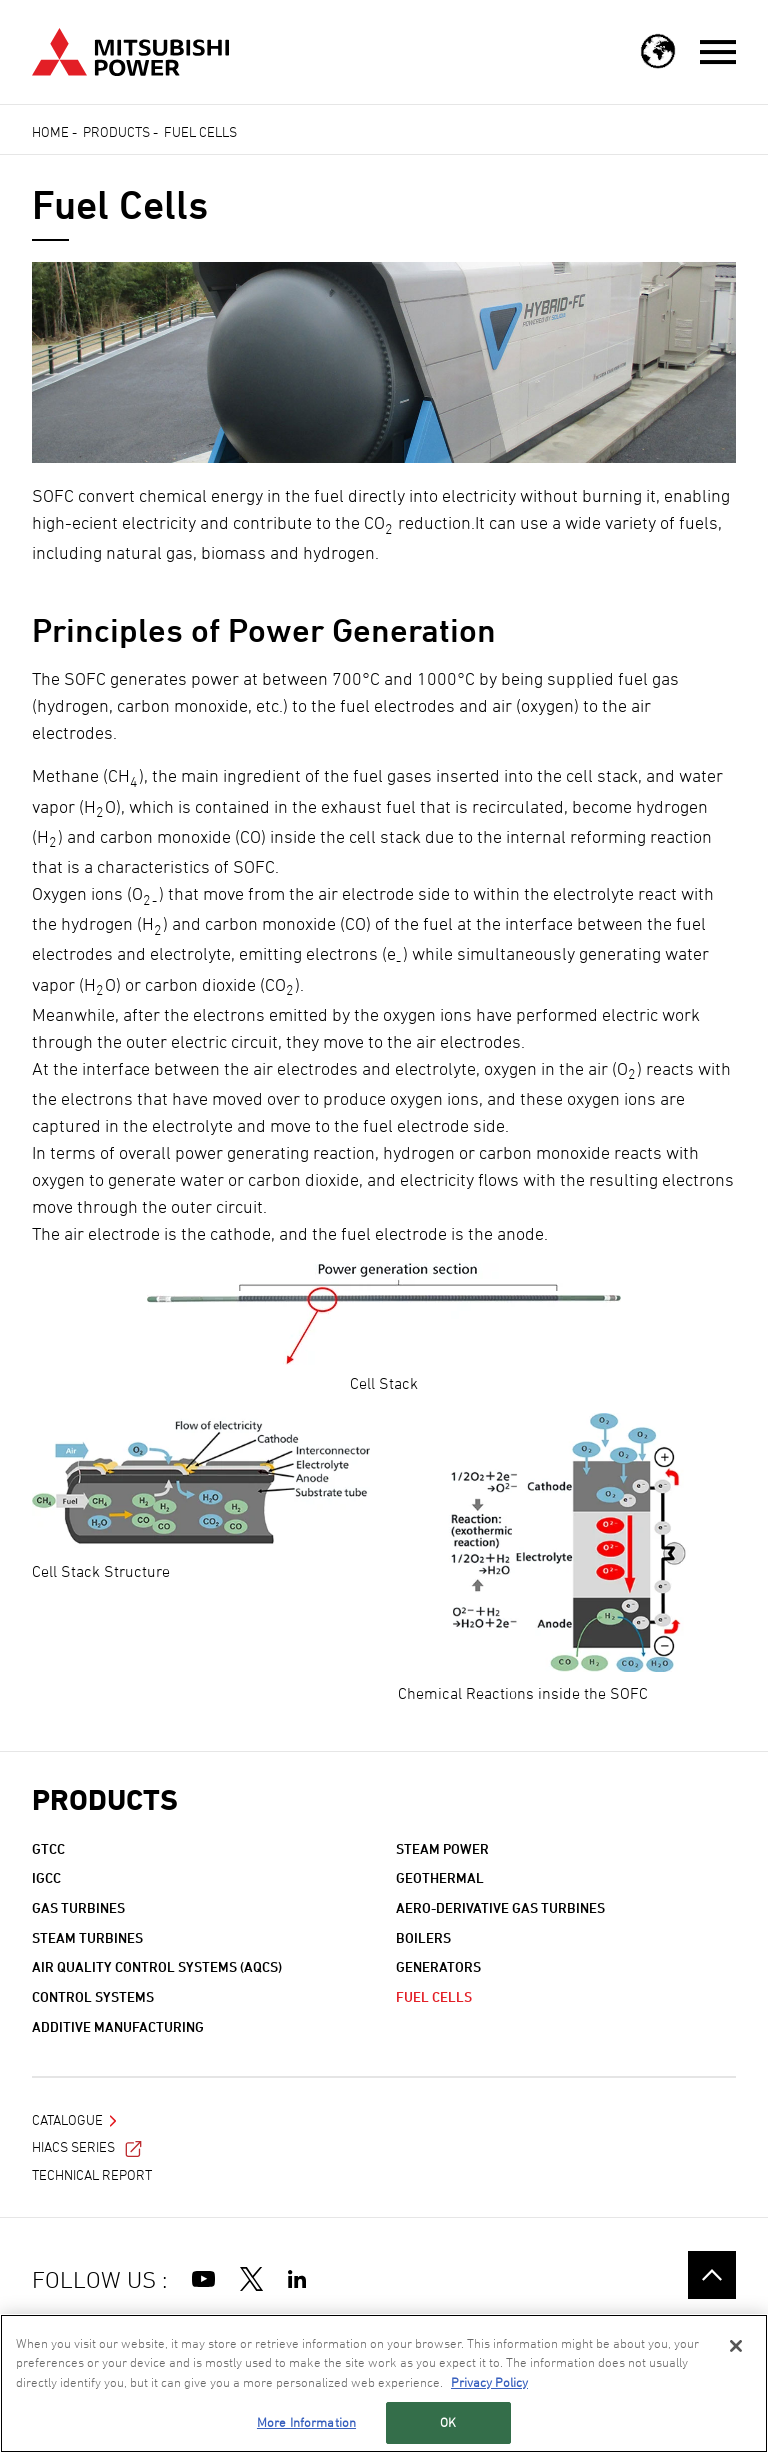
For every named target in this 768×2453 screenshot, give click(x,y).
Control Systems (93, 1996)
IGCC (46, 1877)
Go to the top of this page (712, 2275)
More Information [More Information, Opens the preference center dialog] (306, 2432)
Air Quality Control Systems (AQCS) (157, 1966)
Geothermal (440, 1877)
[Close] (736, 2355)
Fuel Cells (434, 1996)
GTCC (48, 1848)
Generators (438, 1966)
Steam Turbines (87, 1937)
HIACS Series (87, 2146)
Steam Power (442, 1848)
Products (116, 131)
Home (50, 131)
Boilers (423, 1937)
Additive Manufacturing (118, 2026)
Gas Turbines (78, 1907)
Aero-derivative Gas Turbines (500, 1907)
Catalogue (67, 2119)
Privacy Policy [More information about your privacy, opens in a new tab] (489, 2391)
